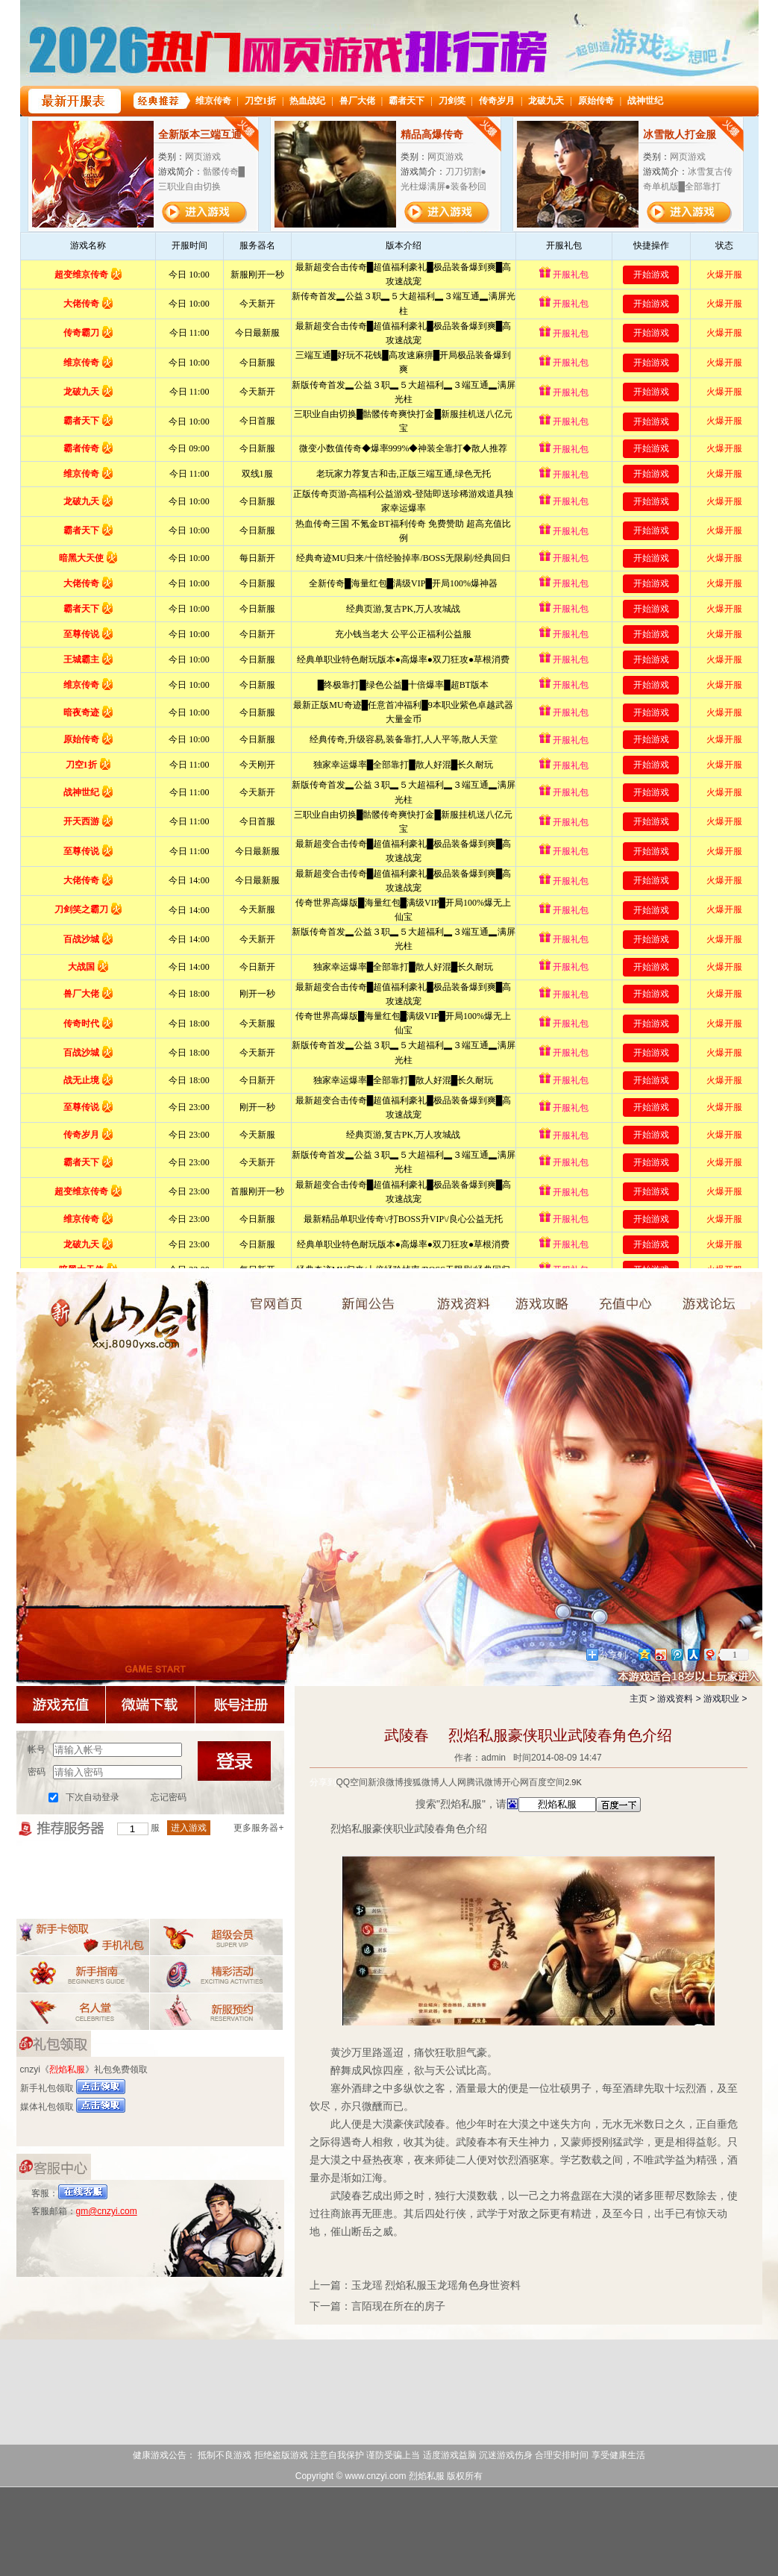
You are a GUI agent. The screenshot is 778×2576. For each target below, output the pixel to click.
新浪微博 (386, 1782)
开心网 (515, 1782)
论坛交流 (723, 1294)
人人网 (452, 1782)
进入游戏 (189, 1828)
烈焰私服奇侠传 (113, 1320)
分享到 (323, 1782)
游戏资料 (481, 1302)
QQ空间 (352, 1782)
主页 (638, 1698)
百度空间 (547, 1782)
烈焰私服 (260, 1294)
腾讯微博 (484, 1782)
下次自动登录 (92, 1797)
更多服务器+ (258, 1828)
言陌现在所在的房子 (398, 2306)
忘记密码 (168, 1797)
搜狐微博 (421, 1782)
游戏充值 (641, 1302)
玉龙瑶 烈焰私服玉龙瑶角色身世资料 (436, 2285)
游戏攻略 (559, 1302)
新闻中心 (376, 1294)
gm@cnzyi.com (106, 2211)
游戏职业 (721, 1698)
